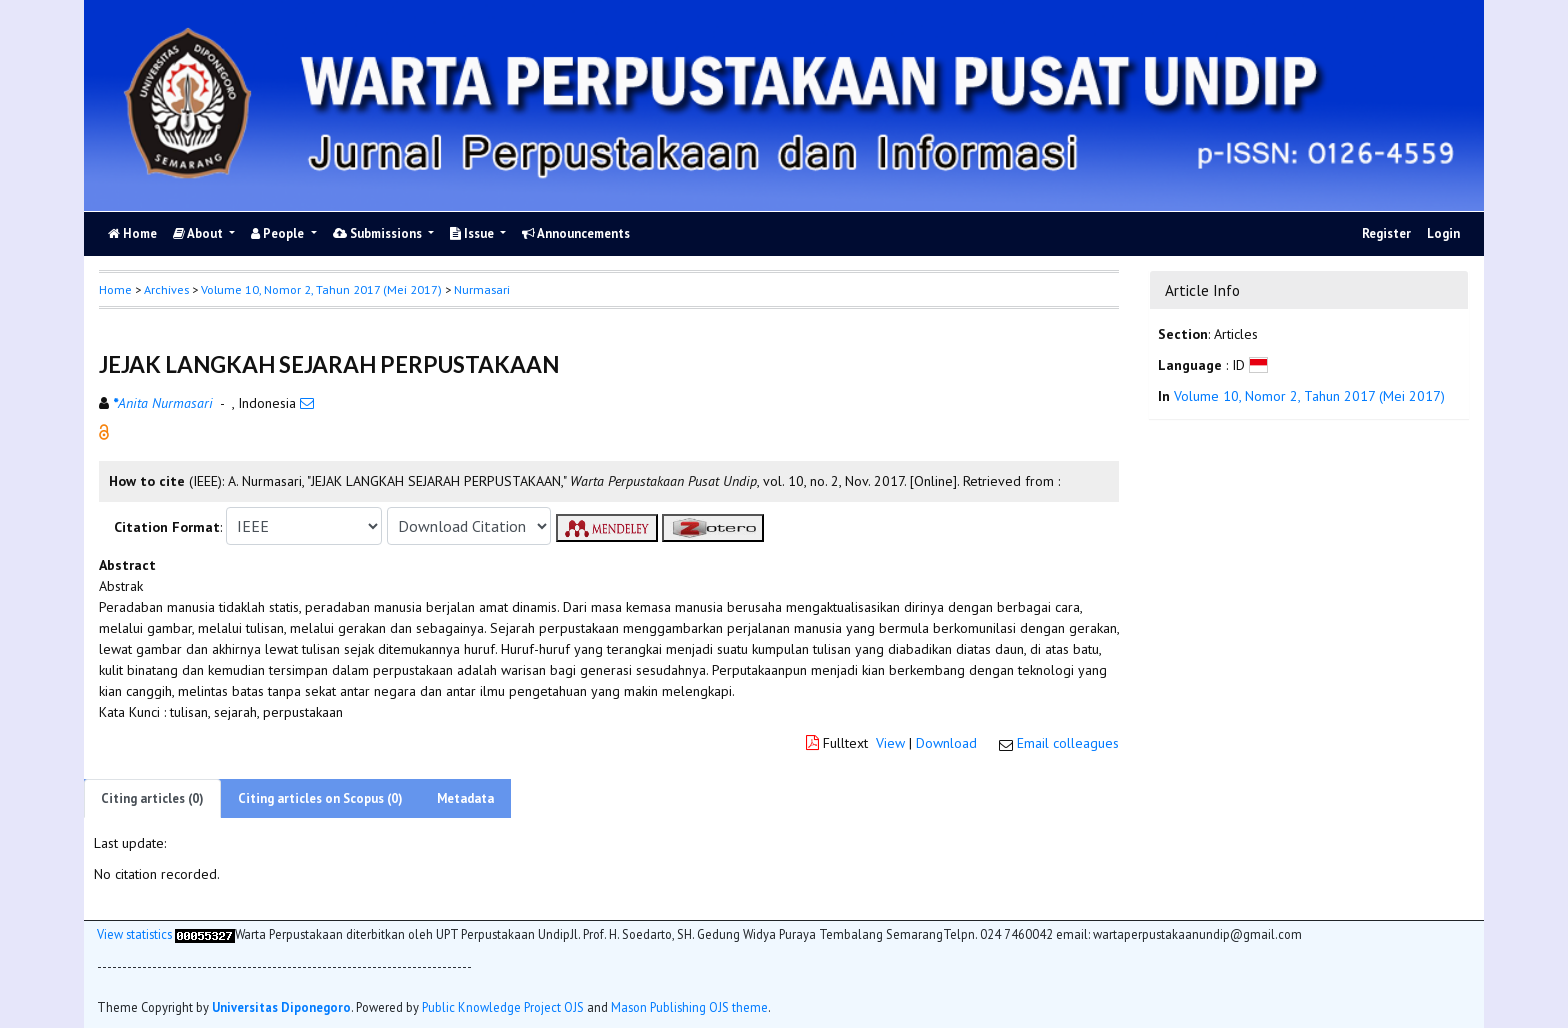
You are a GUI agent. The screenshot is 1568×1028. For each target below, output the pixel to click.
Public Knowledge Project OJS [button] (503, 1007)
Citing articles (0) (152, 798)
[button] (104, 431)
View (890, 743)
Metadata (465, 798)
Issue (473, 233)
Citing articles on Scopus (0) (320, 798)
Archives (166, 289)
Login (1443, 233)
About (199, 233)
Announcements (576, 233)
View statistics (134, 934)
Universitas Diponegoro (281, 1007)
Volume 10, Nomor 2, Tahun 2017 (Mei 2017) (321, 289)
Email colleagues (1068, 743)
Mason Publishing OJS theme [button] (689, 1007)
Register (1386, 233)
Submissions (379, 233)
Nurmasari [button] (482, 289)
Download (946, 743)
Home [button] (115, 289)
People (279, 233)
